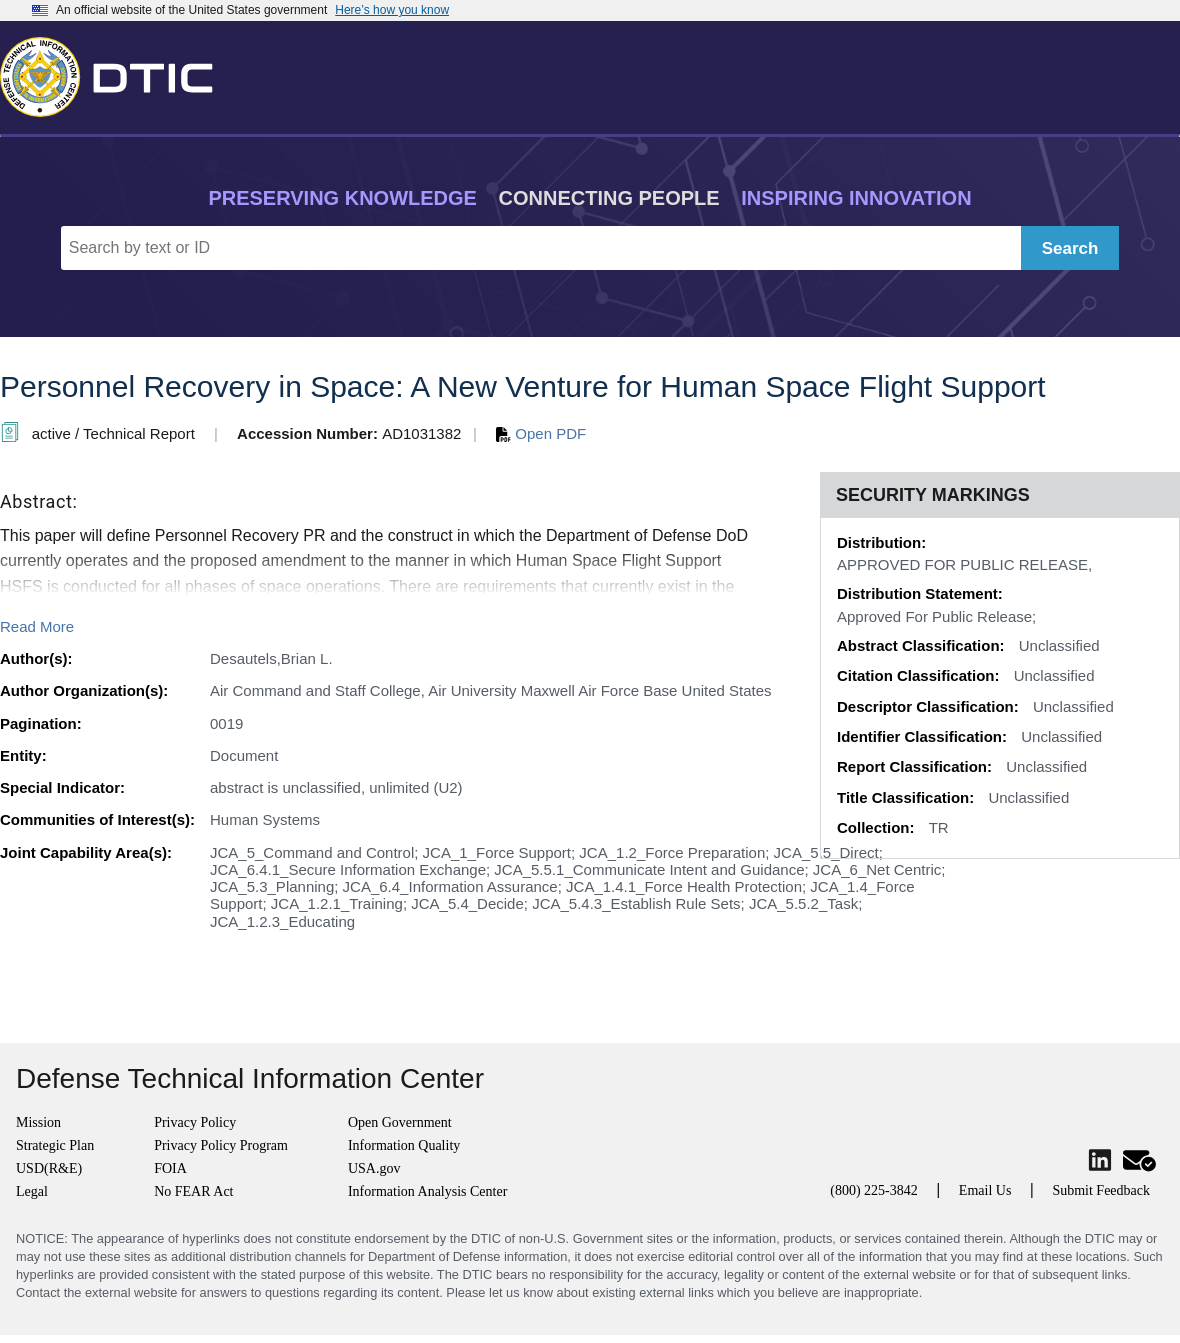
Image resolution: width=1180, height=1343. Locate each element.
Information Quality (404, 1145)
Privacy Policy (195, 1122)
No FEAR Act (193, 1191)
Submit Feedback (1101, 1190)
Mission (38, 1122)
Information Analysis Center (427, 1191)
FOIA (170, 1168)
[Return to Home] (115, 73)
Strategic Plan (55, 1145)
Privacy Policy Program (221, 1145)
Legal (32, 1191)
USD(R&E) (49, 1168)
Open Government (400, 1122)
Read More (37, 626)
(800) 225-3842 (874, 1190)
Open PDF (541, 433)
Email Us (985, 1190)
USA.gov (374, 1168)
